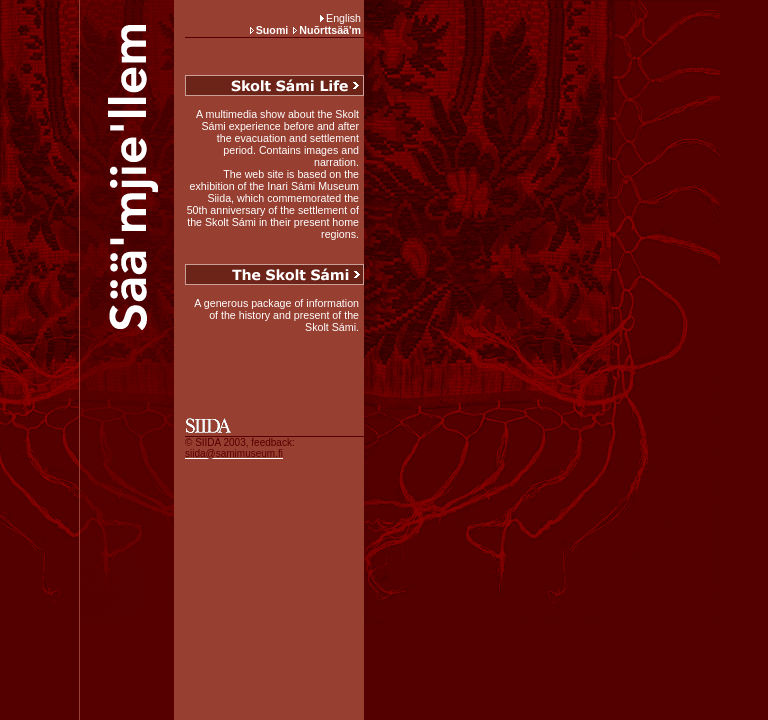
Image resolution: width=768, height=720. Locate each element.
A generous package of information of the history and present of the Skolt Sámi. (276, 315)
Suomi (272, 30)
